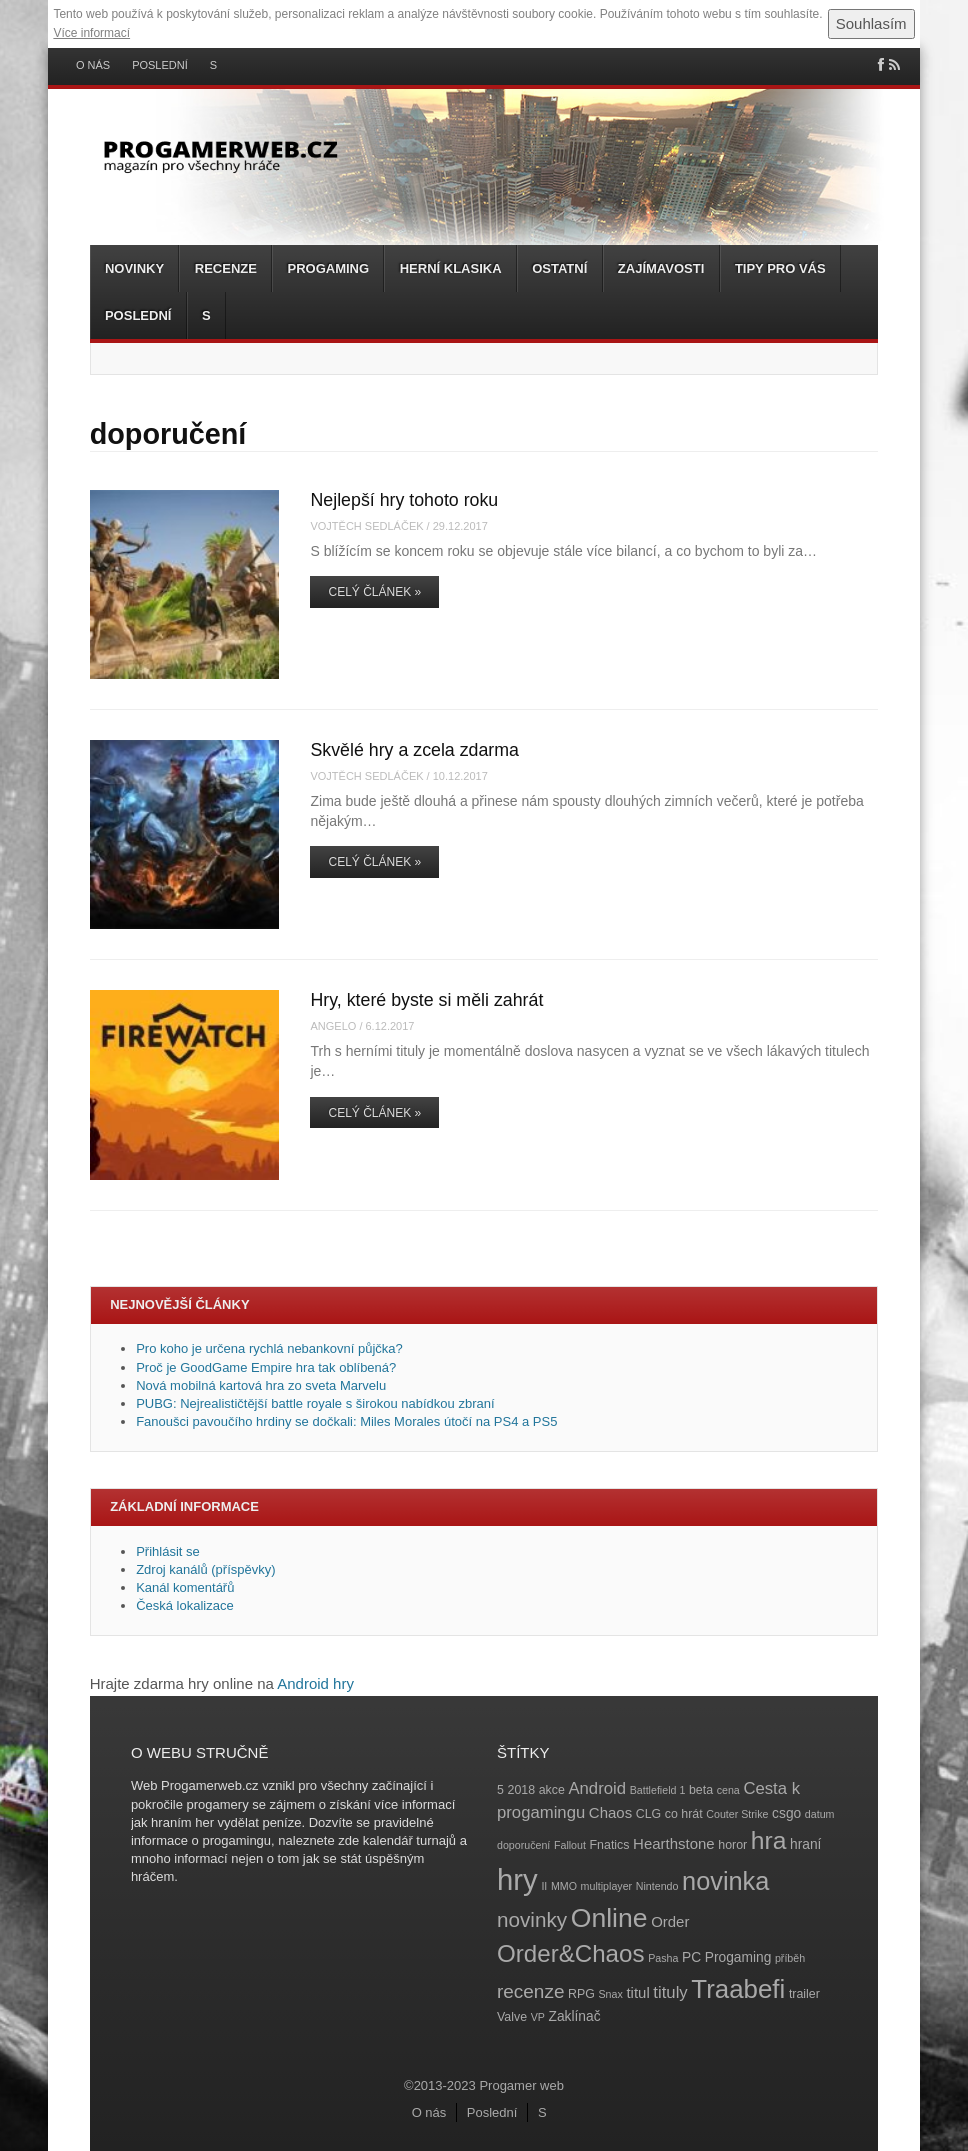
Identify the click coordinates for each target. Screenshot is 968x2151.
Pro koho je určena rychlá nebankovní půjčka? (271, 1348)
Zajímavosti (661, 268)
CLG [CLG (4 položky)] (648, 1814)
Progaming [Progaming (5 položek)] (738, 1957)
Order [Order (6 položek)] (670, 1921)
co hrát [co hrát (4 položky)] (684, 1814)
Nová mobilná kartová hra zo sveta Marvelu (261, 1385)
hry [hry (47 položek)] (517, 1879)
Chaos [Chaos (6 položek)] (610, 1812)
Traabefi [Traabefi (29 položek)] (738, 1989)
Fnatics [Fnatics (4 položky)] (610, 1845)
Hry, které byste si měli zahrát (426, 1000)
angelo (333, 1026)
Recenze (226, 268)
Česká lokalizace (185, 1605)
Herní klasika (451, 268)
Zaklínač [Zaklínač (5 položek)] (575, 2016)
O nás (93, 65)
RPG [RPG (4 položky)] (581, 1994)
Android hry (315, 1683)
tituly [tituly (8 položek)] (670, 1992)
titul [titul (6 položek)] (637, 1992)
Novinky (134, 268)
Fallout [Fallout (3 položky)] (570, 1845)
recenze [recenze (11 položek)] (530, 1991)
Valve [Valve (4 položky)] (512, 2017)
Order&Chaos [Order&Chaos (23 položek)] (571, 1953)
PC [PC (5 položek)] (691, 1957)
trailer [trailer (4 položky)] (804, 1994)
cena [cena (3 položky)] (728, 1790)
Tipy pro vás (780, 268)
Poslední (160, 65)
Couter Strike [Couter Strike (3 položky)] (737, 1814)
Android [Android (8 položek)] (597, 1788)
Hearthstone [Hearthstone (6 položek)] (674, 1843)
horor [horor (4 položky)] (732, 1845)
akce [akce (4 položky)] (552, 1790)
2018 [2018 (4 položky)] (522, 1790)
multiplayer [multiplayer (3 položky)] (607, 1886)
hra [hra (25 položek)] (769, 1840)
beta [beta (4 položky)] (701, 1790)
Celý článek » (374, 592)
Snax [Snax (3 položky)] (611, 1994)
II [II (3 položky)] (544, 1886)
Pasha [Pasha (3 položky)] (663, 1958)
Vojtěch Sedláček (366, 526)
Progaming (328, 268)
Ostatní (559, 268)
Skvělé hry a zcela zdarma (414, 750)
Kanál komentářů (185, 1587)
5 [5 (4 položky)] (500, 1790)
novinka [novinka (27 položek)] (725, 1881)
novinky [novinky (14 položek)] (532, 1919)
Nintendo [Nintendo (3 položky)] (657, 1886)
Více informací (91, 33)
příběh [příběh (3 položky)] (790, 1958)
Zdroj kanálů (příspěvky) (205, 1569)
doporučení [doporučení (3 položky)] (523, 1845)
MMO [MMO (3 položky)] (564, 1886)
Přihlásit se (168, 1551)
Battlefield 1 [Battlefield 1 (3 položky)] (658, 1790)
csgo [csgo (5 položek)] (786, 1813)
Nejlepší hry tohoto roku (404, 500)
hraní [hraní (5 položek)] (805, 1844)
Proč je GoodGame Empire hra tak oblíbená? (266, 1367)
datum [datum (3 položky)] (820, 1814)
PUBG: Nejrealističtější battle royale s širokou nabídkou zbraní (315, 1403)
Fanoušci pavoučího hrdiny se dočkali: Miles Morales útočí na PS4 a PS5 (346, 1421)
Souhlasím (871, 23)
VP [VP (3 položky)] (538, 2017)
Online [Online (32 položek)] (609, 1918)
